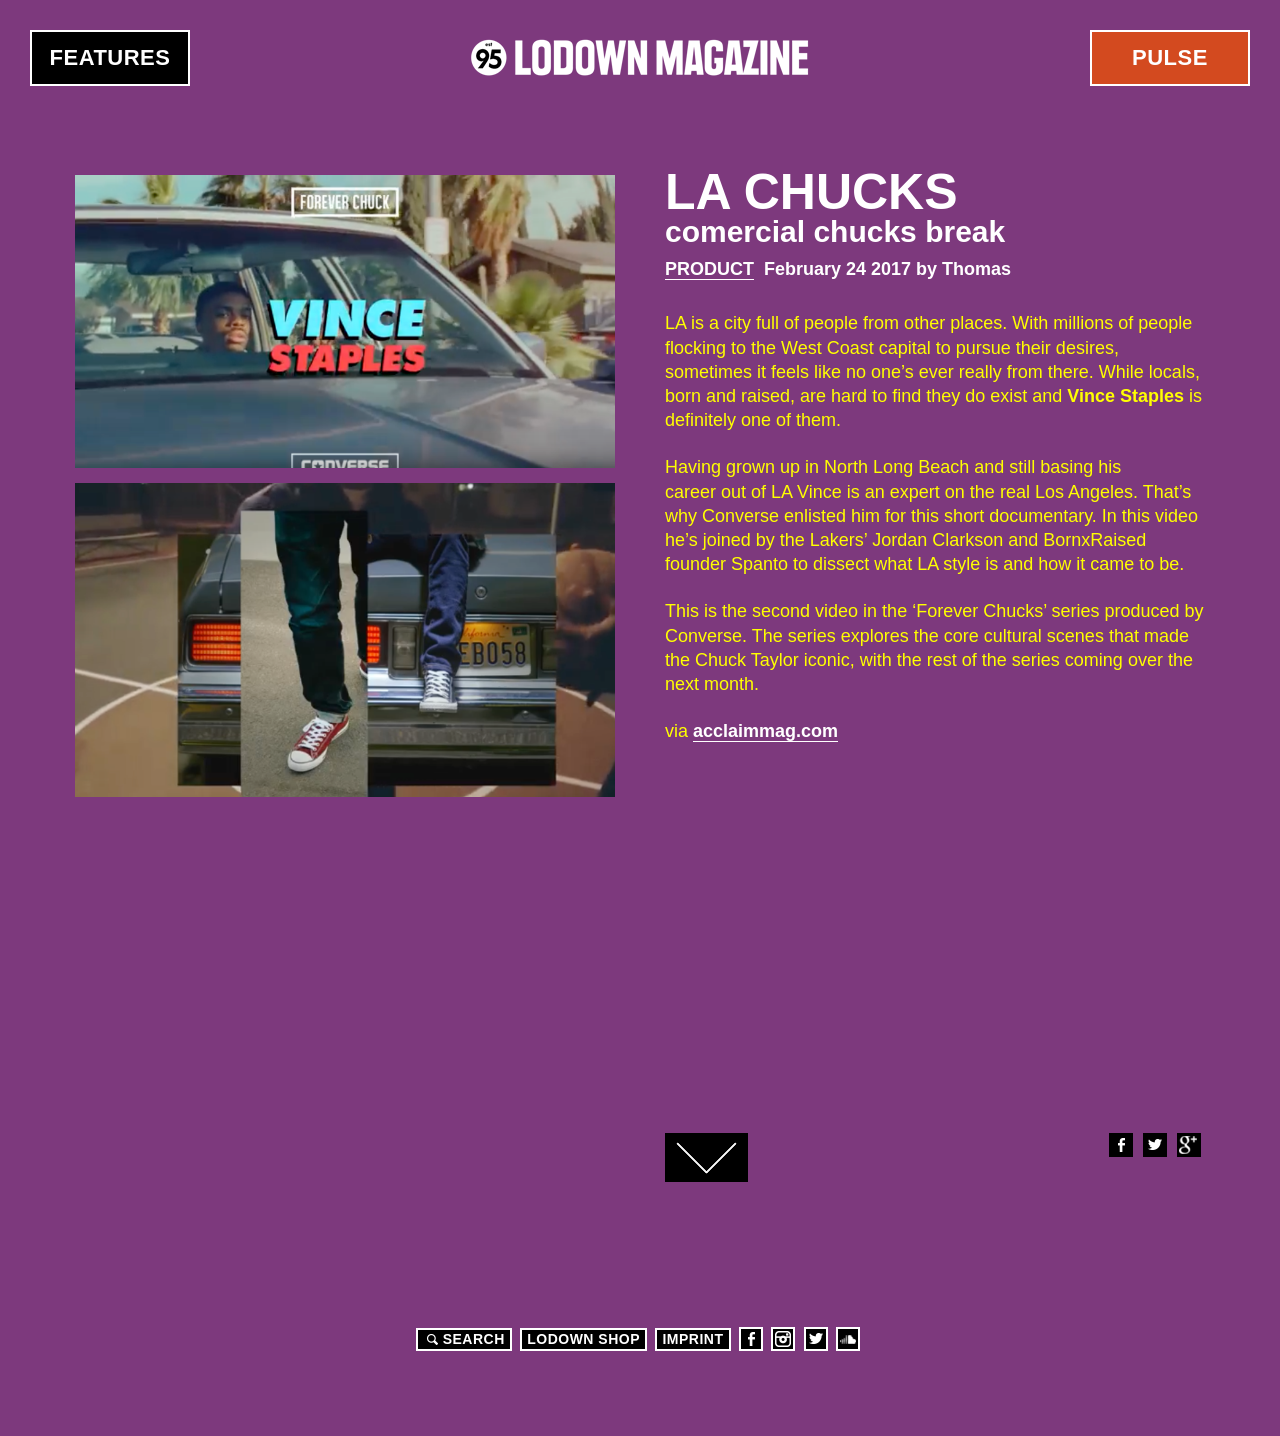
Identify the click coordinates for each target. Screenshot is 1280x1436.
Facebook (1120, 1145)
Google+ (1188, 1145)
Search (463, 1339)
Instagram (783, 1339)
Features (110, 57)
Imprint (692, 1339)
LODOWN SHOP (583, 1339)
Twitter (1154, 1145)
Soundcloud (848, 1339)
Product (709, 269)
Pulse (1170, 57)
